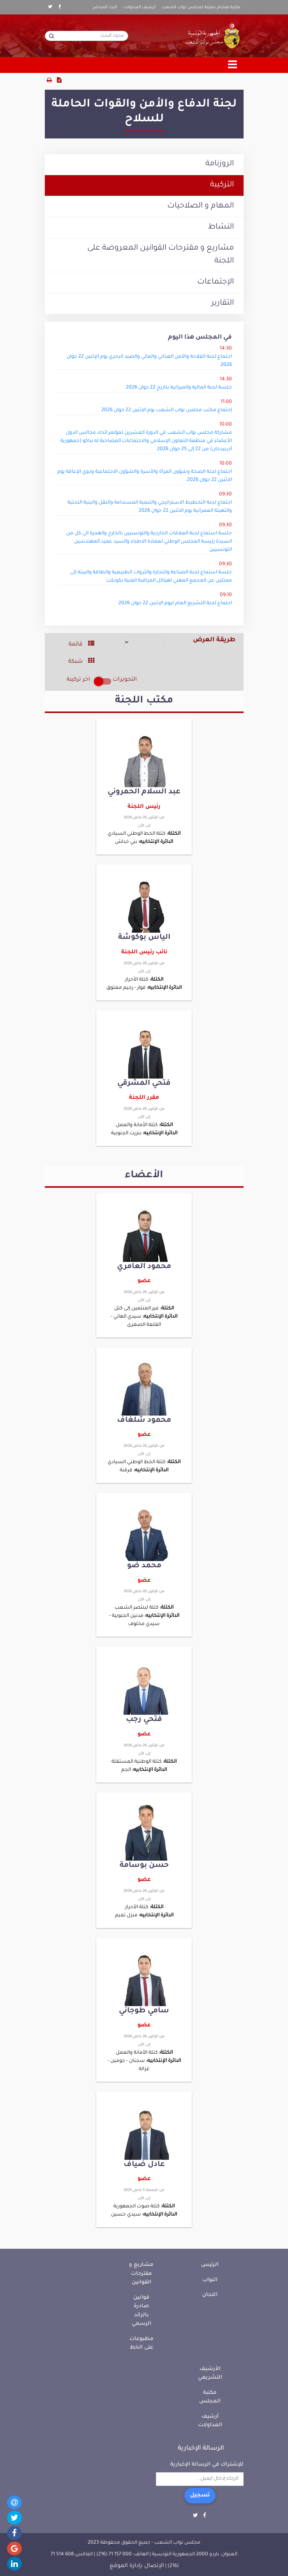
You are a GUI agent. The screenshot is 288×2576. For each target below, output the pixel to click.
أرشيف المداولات (139, 7)
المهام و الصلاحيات (200, 206)
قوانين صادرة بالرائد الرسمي (141, 2311)
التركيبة (222, 185)
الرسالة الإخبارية (201, 2448)
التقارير (222, 303)
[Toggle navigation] (232, 65)
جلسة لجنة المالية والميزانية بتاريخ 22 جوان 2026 (179, 387)
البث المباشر (105, 7)
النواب (209, 2280)
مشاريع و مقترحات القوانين (141, 2273)
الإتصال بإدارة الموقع (137, 2566)
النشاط (221, 227)
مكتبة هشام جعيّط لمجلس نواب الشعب (201, 7)
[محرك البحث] (86, 36)
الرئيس (210, 2265)
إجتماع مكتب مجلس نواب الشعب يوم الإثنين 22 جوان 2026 (166, 410)
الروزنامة (219, 164)
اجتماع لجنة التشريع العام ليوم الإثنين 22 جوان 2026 (175, 603)
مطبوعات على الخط (141, 2343)
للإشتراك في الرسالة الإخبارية (207, 2465)
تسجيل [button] (200, 2496)
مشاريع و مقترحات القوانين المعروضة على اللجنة (160, 255)
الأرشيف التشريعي (210, 2373)
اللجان (209, 2295)
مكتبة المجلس (210, 2397)
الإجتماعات (215, 282)
